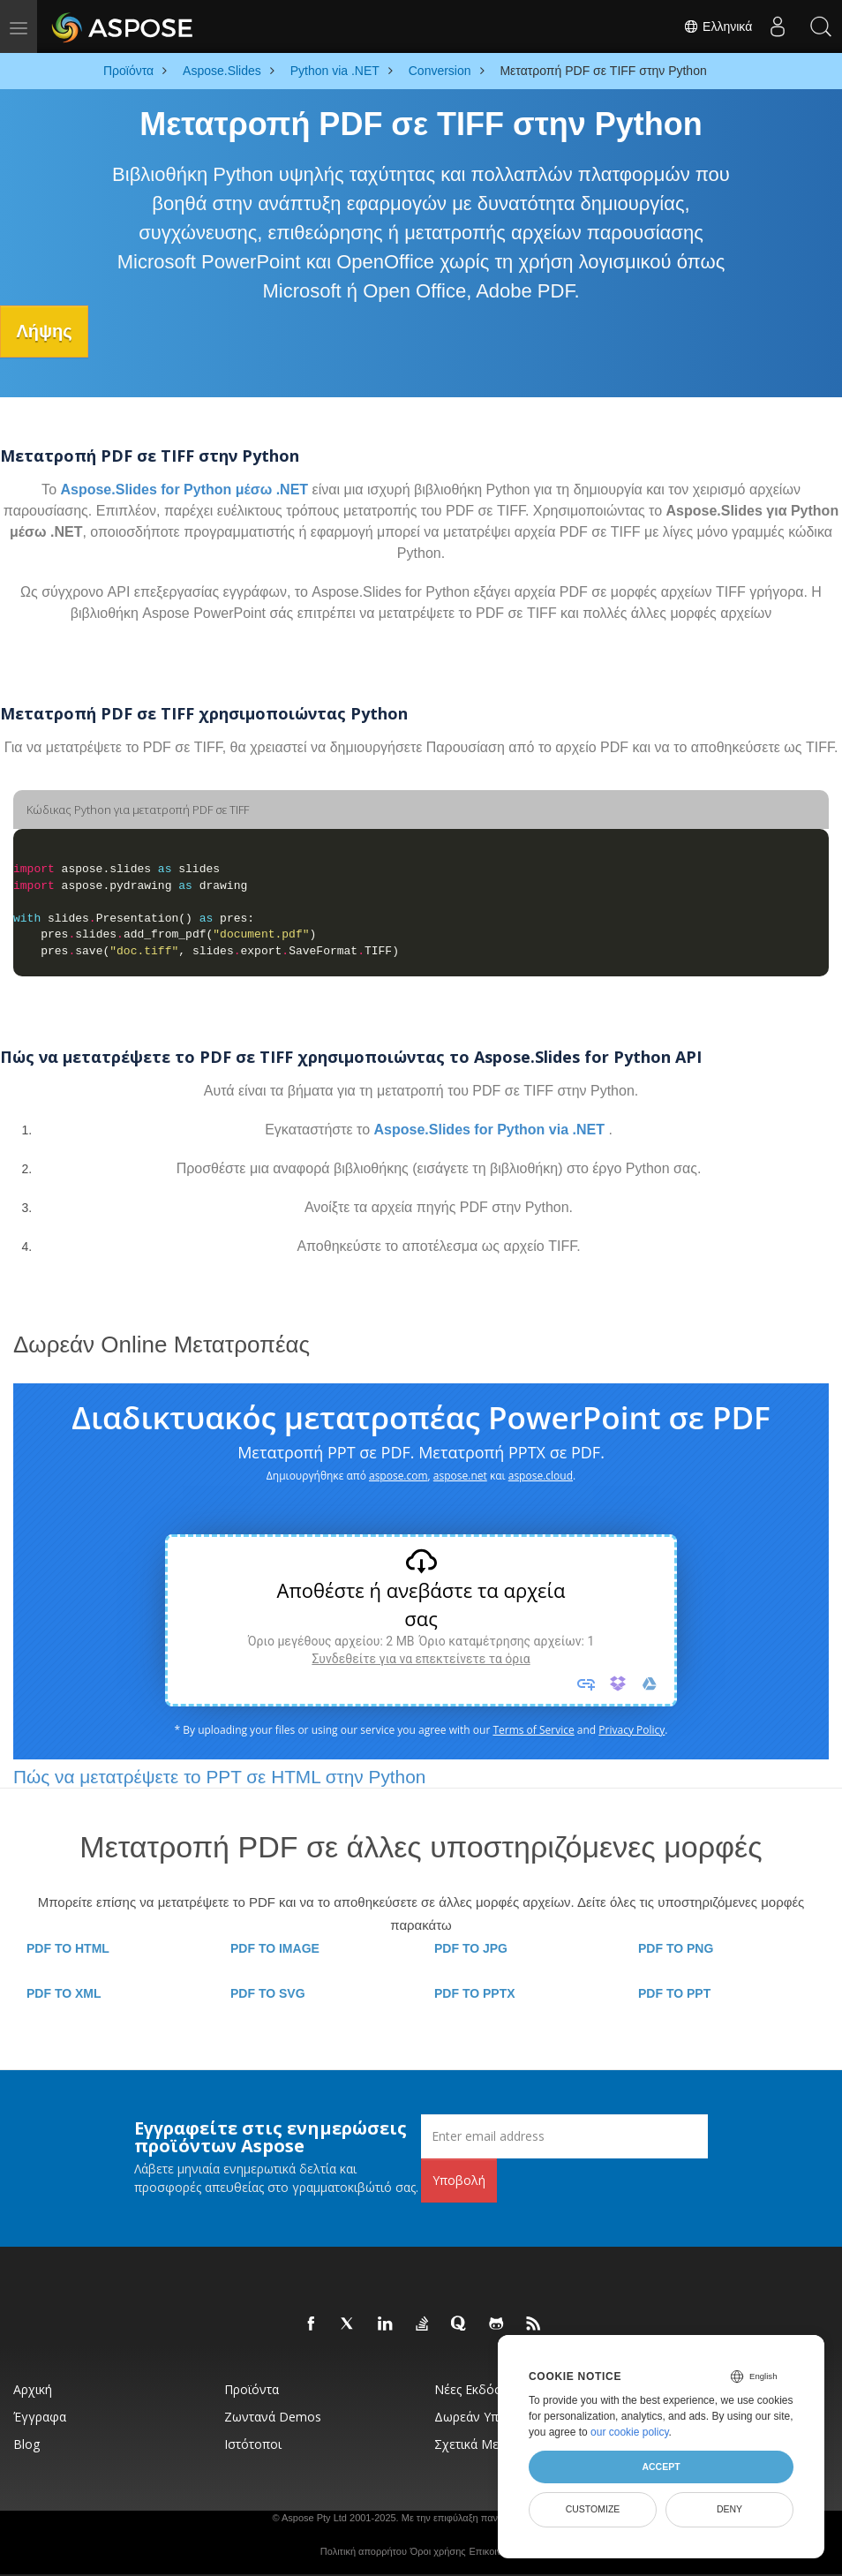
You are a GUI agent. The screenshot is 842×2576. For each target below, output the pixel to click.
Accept (661, 2466)
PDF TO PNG (675, 1947)
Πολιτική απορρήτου (363, 2550)
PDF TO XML (63, 1992)
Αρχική (32, 2388)
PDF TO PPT (674, 1992)
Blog (26, 2443)
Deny (729, 2509)
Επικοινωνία (495, 2550)
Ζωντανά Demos (272, 2415)
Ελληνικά (714, 26)
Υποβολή (458, 2179)
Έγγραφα (39, 2415)
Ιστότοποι (253, 2443)
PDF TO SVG (267, 1992)
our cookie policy (629, 2432)
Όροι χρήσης (438, 2550)
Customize (593, 2509)
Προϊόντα (251, 2388)
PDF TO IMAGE (275, 1947)
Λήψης (50, 331)
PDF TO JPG (470, 1947)
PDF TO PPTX (474, 1992)
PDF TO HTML (67, 1947)
